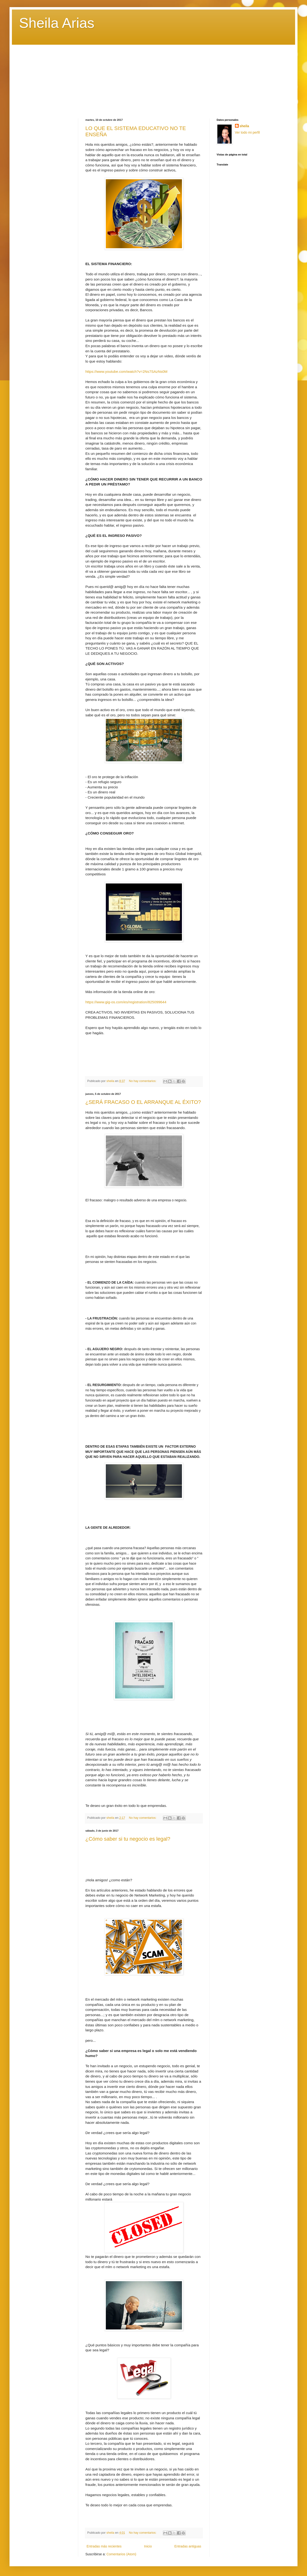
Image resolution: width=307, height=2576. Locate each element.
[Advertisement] (153, 78)
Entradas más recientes (104, 2546)
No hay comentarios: (143, 1081)
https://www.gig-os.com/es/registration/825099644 (125, 1002)
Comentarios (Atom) (121, 2554)
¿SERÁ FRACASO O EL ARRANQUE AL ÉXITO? (143, 1102)
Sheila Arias (56, 23)
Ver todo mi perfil (247, 132)
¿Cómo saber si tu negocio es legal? (127, 1839)
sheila (244, 126)
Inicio (148, 2546)
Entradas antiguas (187, 2546)
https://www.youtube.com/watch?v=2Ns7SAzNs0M (126, 371)
